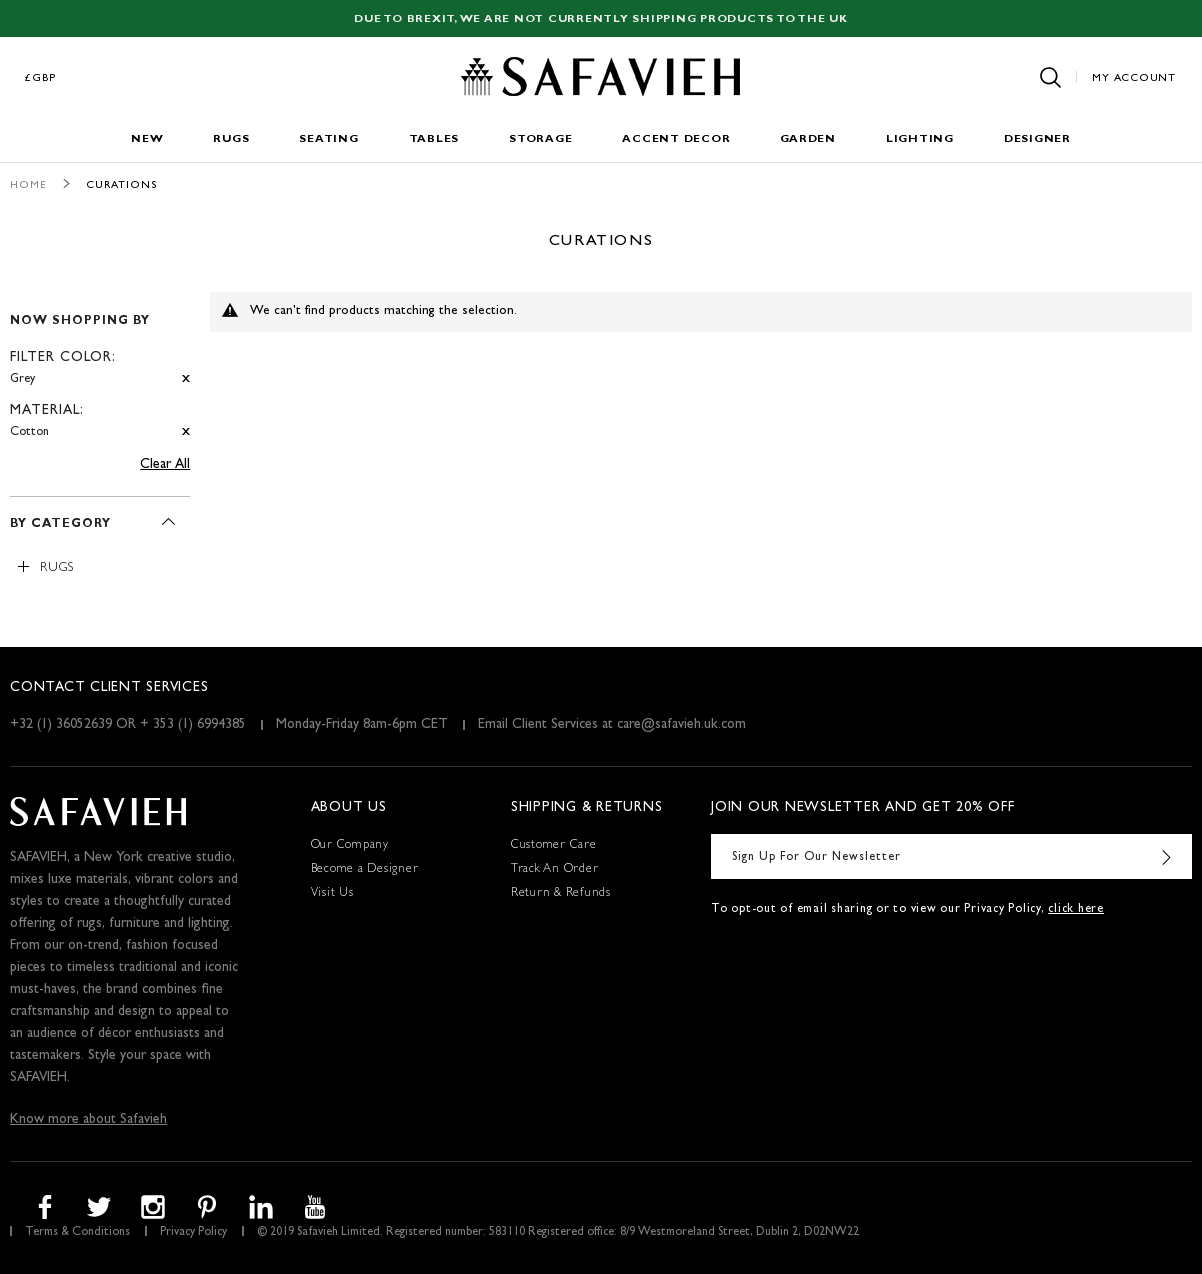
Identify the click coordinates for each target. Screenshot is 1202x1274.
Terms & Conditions (77, 1233)
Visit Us (332, 894)
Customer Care (554, 846)
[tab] (100, 368)
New (147, 139)
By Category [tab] (60, 525)
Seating (328, 139)
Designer (1037, 139)
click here (1076, 910)
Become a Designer (365, 870)
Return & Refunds (561, 894)
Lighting (920, 139)
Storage (540, 139)
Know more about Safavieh (88, 1120)
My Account (1134, 78)
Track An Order (555, 870)
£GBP (41, 78)
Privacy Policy (193, 1233)
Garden (808, 139)
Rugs (231, 139)
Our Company (350, 846)
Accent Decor (676, 139)
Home (28, 185)
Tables (434, 139)
